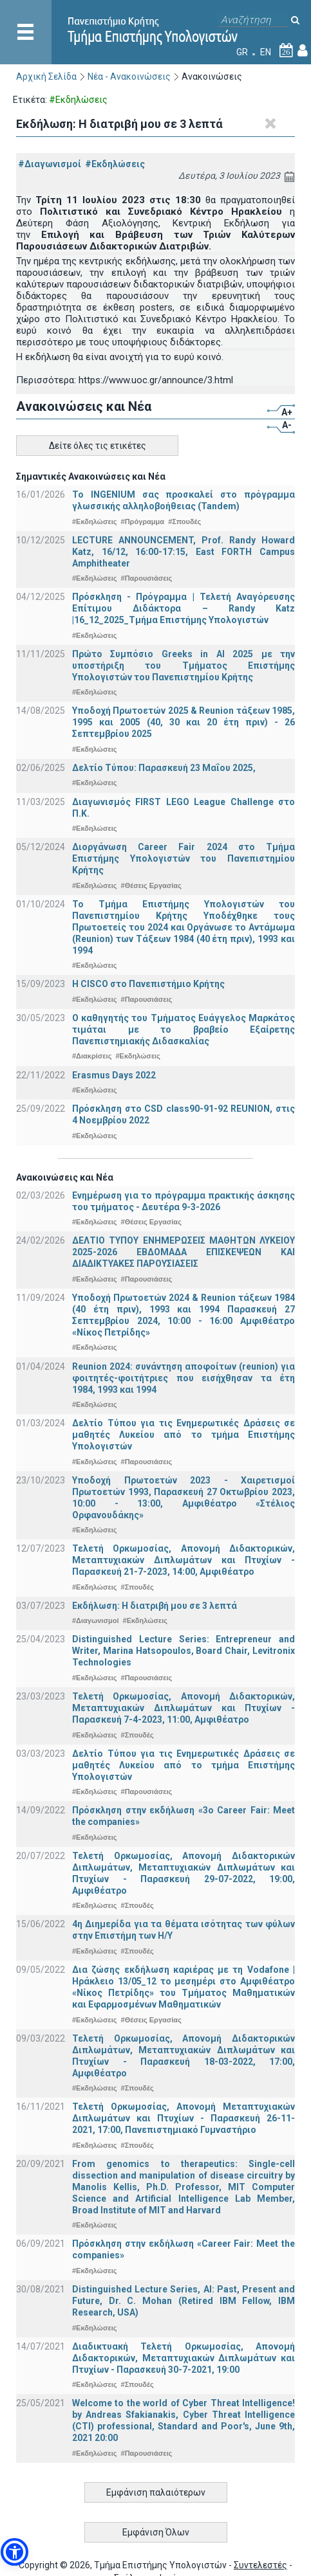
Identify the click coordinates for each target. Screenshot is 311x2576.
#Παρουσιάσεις (147, 578)
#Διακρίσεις (91, 1056)
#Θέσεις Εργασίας (151, 885)
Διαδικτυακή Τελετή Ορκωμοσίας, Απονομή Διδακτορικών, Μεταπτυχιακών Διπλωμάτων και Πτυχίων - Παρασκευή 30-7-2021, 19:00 (183, 2358)
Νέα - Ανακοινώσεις (129, 76)
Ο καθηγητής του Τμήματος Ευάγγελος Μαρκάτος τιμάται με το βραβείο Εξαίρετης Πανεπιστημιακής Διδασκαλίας (183, 1029)
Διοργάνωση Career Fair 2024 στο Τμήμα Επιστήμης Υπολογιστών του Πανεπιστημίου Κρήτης (183, 858)
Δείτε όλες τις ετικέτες (97, 445)
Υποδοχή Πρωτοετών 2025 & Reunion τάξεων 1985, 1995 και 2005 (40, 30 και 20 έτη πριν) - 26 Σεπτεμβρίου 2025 (183, 722)
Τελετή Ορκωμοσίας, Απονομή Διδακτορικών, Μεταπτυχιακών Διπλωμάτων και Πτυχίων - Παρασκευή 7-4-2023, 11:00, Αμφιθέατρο (183, 1708)
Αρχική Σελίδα (46, 76)
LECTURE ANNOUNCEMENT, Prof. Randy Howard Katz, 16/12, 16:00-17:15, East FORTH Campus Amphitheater (183, 551)
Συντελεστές (260, 2565)
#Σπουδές (184, 521)
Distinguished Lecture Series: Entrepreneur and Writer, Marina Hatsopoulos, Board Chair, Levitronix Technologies (183, 1650)
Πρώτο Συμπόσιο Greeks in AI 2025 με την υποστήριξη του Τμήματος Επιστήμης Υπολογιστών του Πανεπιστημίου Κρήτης (183, 665)
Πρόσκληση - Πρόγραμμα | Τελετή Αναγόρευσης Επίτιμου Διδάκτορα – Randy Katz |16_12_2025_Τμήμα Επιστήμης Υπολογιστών (183, 608)
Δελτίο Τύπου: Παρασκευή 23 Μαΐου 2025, (164, 768)
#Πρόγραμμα (143, 521)
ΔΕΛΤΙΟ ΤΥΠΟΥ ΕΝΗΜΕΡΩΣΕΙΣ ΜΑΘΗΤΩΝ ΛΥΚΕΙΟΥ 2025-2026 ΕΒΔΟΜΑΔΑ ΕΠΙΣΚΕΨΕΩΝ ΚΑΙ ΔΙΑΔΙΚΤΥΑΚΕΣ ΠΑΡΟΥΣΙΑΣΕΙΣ (183, 1252)
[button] (14, 2552)
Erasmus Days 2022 (114, 1075)
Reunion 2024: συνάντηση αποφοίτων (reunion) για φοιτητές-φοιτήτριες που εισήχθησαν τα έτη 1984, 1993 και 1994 (183, 1378)
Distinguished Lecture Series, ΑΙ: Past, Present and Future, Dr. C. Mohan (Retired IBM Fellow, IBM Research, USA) (183, 2300)
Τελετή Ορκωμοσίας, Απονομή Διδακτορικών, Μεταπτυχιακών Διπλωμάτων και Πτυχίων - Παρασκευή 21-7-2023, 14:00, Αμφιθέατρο (183, 1560)
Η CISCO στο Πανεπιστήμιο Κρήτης (148, 984)
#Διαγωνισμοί (49, 164)
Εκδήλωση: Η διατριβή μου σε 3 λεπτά (154, 1606)
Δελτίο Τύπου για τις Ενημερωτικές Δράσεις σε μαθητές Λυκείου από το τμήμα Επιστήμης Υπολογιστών (183, 1434)
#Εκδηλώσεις (115, 164)
